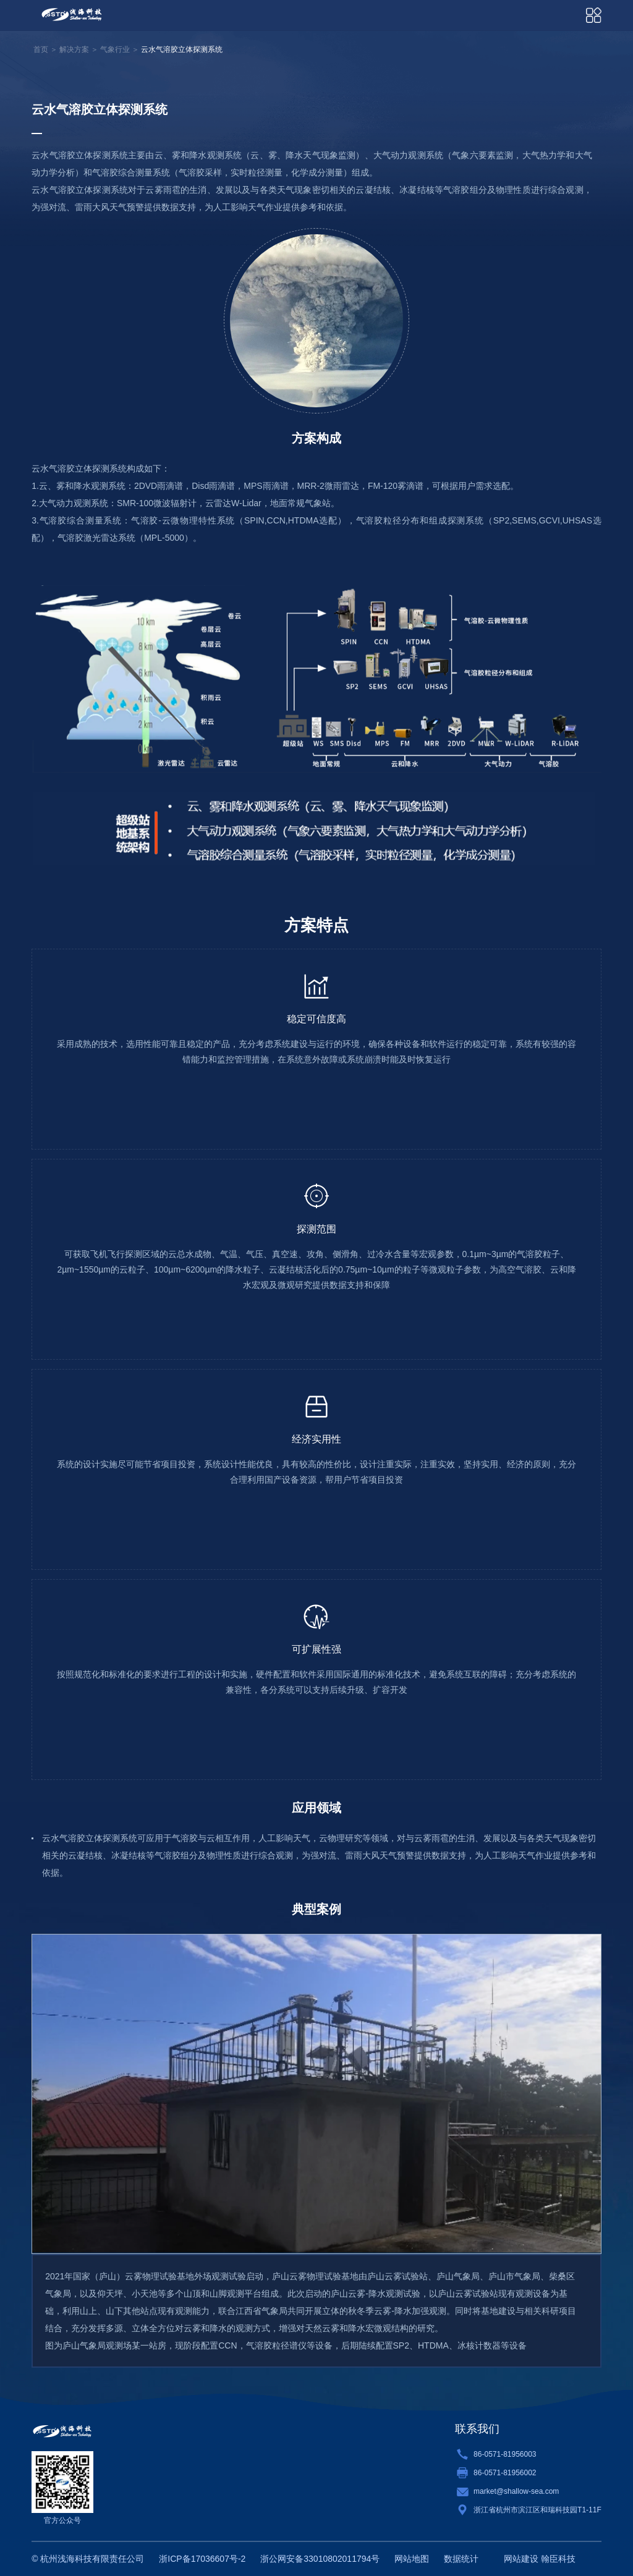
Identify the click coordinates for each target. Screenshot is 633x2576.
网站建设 (521, 2559)
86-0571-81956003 (505, 2454)
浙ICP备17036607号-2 (202, 2559)
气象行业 (115, 49)
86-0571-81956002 (505, 2472)
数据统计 (461, 2559)
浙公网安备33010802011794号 (320, 2559)
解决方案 (74, 49)
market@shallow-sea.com (516, 2491)
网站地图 (411, 2559)
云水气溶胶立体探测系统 (182, 49)
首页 (40, 49)
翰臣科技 (558, 2559)
